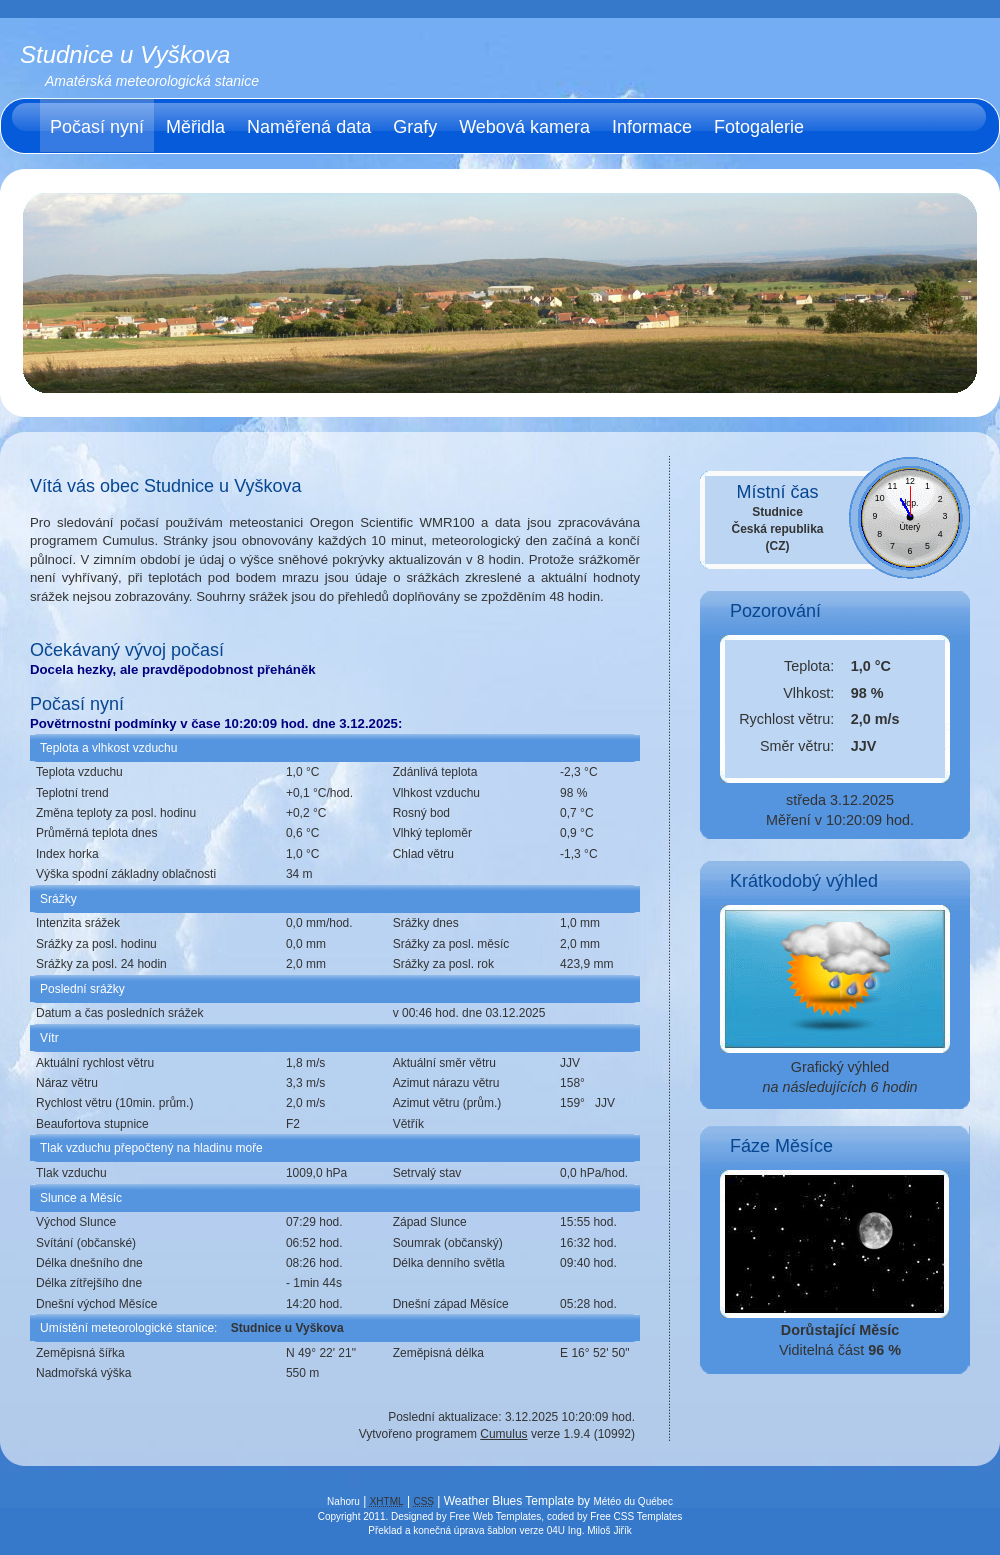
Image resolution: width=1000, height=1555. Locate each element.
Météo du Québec (633, 1501)
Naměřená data (309, 127)
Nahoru (343, 1501)
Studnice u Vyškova (125, 54)
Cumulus (503, 1434)
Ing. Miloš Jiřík (600, 1530)
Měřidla (195, 127)
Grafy (415, 127)
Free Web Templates (495, 1516)
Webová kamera (524, 127)
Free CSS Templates (636, 1516)
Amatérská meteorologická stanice (152, 81)
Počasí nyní (97, 127)
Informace (652, 127)
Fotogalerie (759, 127)
